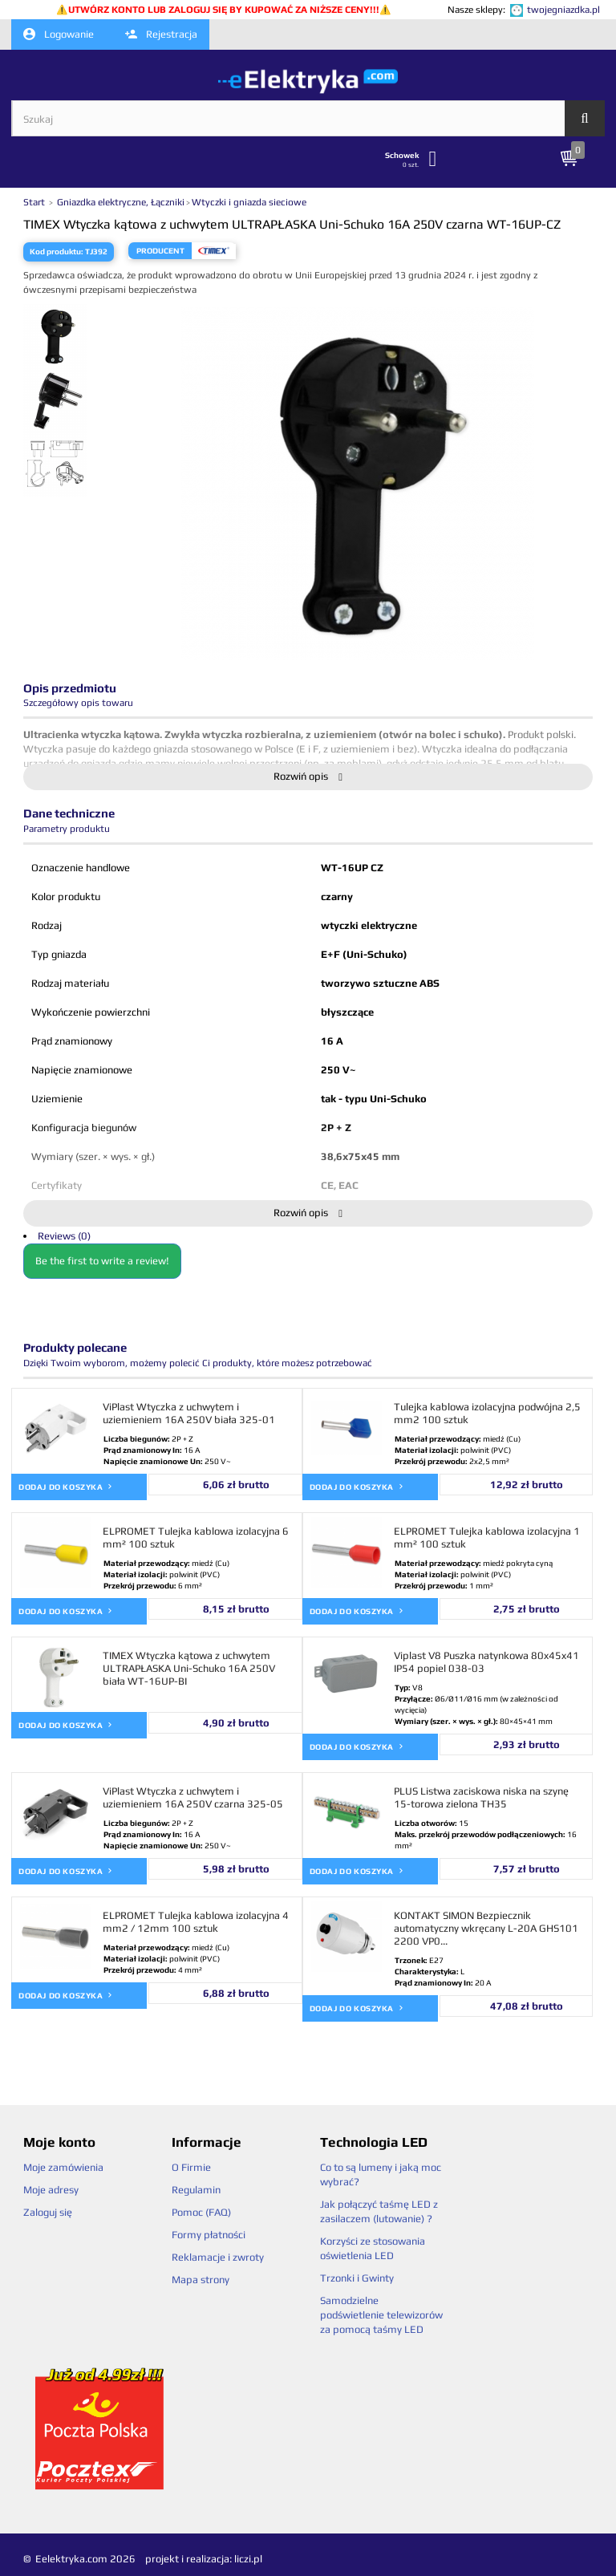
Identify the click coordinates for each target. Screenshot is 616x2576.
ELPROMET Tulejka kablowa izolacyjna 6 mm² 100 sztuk (196, 1537)
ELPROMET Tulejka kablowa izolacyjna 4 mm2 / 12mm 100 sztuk (196, 1921)
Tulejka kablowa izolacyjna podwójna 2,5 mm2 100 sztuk (487, 1413)
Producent (160, 250)
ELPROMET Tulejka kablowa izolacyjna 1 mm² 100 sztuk (487, 1537)
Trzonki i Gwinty (357, 2278)
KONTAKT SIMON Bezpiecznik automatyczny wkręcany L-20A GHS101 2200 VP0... (486, 1928)
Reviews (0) (64, 1236)
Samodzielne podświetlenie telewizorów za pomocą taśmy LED (381, 2314)
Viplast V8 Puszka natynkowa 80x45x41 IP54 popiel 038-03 (486, 1661)
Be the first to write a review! (102, 1261)
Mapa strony (200, 2280)
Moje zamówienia (63, 2167)
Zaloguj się (47, 2212)
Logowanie (58, 34)
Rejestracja (161, 34)
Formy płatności (208, 2235)
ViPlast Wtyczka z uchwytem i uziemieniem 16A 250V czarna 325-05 (193, 1797)
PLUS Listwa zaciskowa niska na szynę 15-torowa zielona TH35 (481, 1797)
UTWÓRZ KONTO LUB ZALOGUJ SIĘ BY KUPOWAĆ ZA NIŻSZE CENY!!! (223, 9)
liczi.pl (248, 2559)
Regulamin (196, 2190)
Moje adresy (51, 2190)
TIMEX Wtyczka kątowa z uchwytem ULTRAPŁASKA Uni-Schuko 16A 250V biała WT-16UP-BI (189, 1668)
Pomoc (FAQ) (201, 2212)
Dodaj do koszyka (65, 1486)
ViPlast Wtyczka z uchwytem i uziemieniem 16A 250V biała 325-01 (189, 1413)
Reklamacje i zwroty (218, 2257)
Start (35, 202)
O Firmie (191, 2167)
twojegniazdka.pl (563, 9)
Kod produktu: (56, 251)
